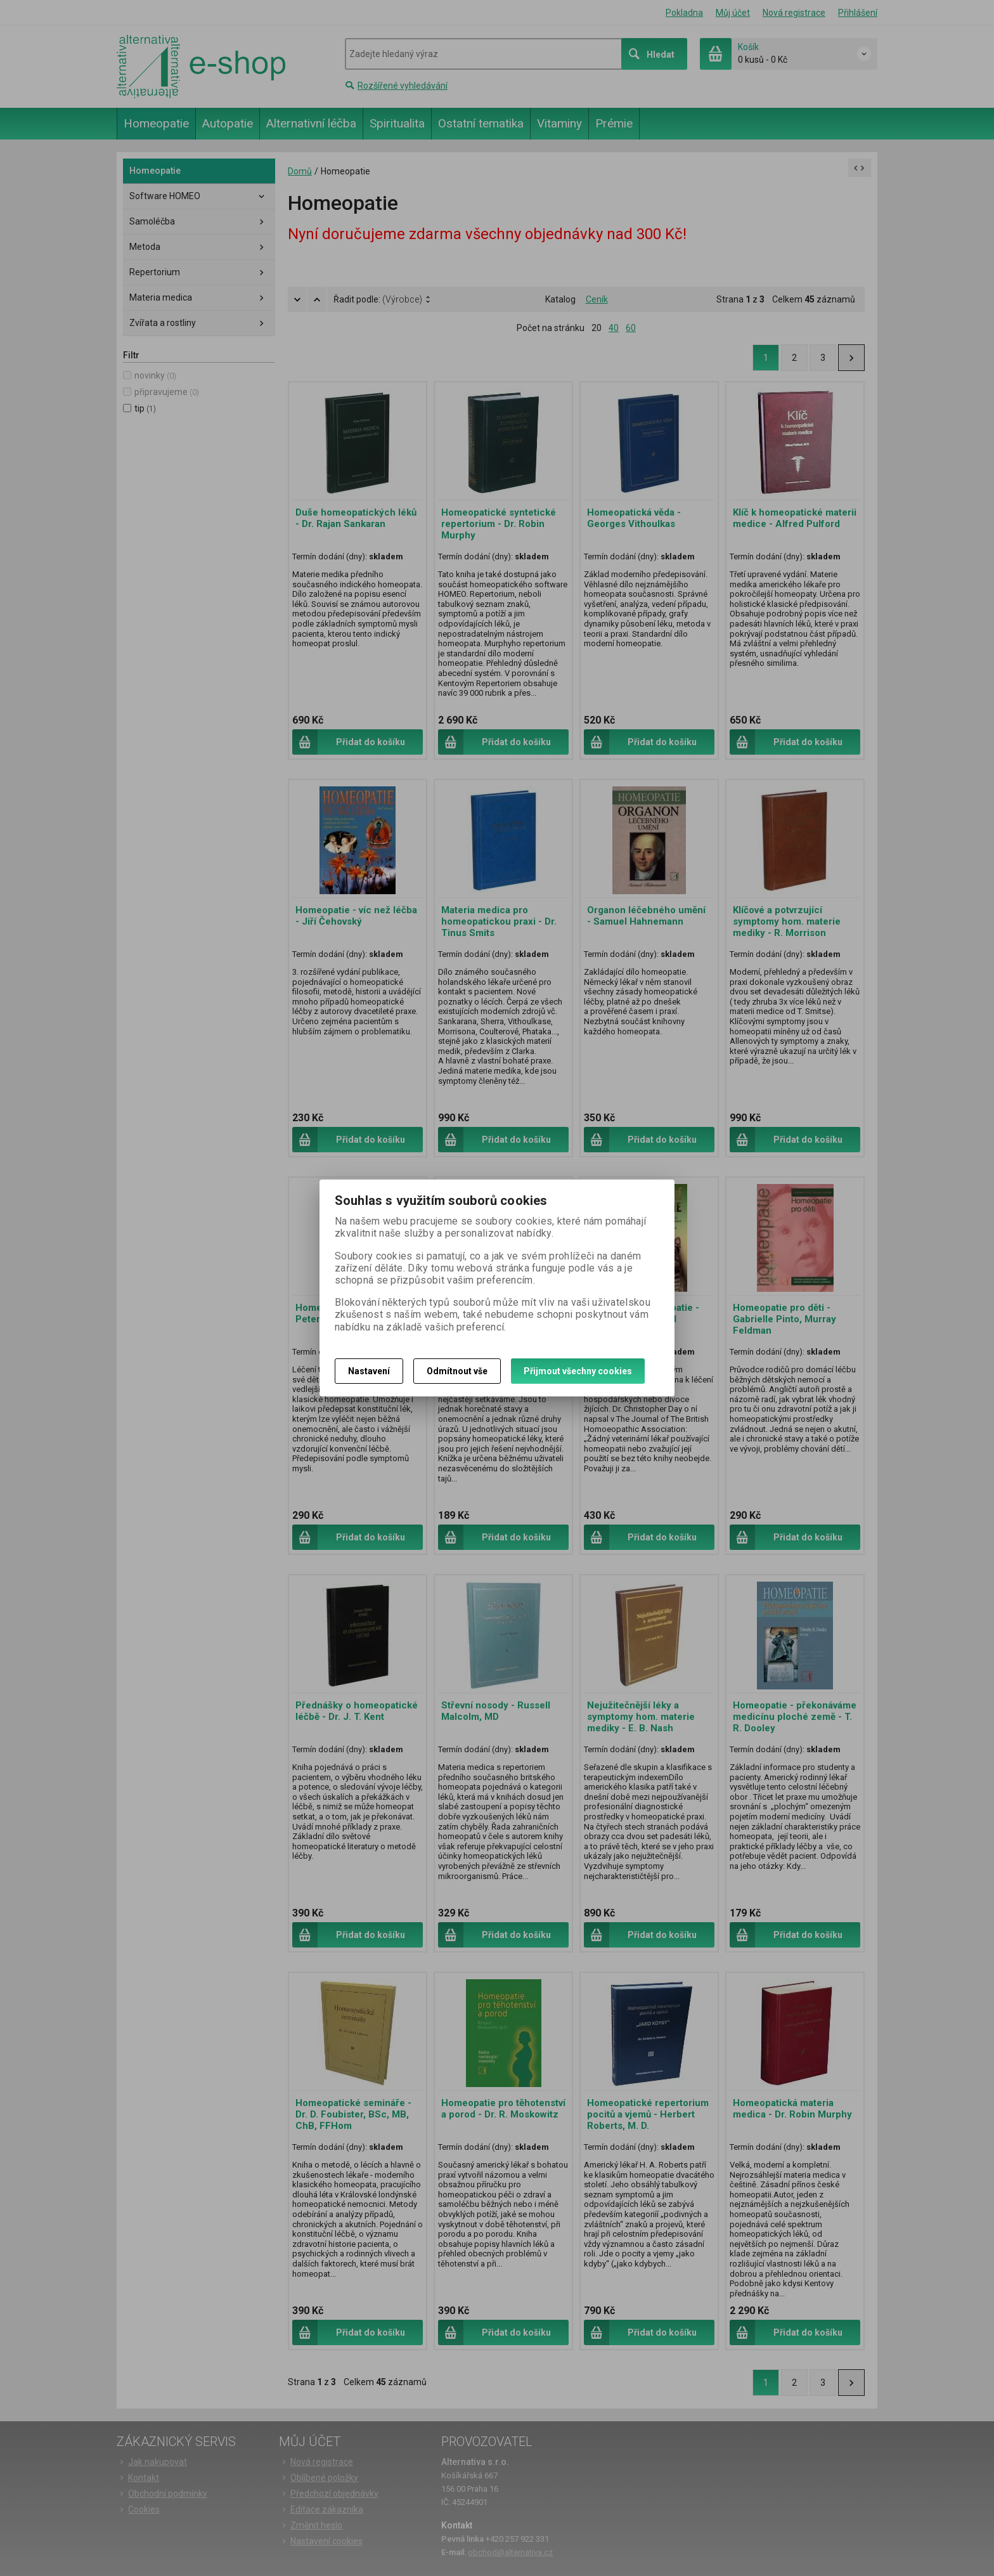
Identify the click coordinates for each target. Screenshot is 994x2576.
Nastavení (369, 1371)
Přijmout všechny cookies (578, 1371)
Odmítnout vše (457, 1371)
